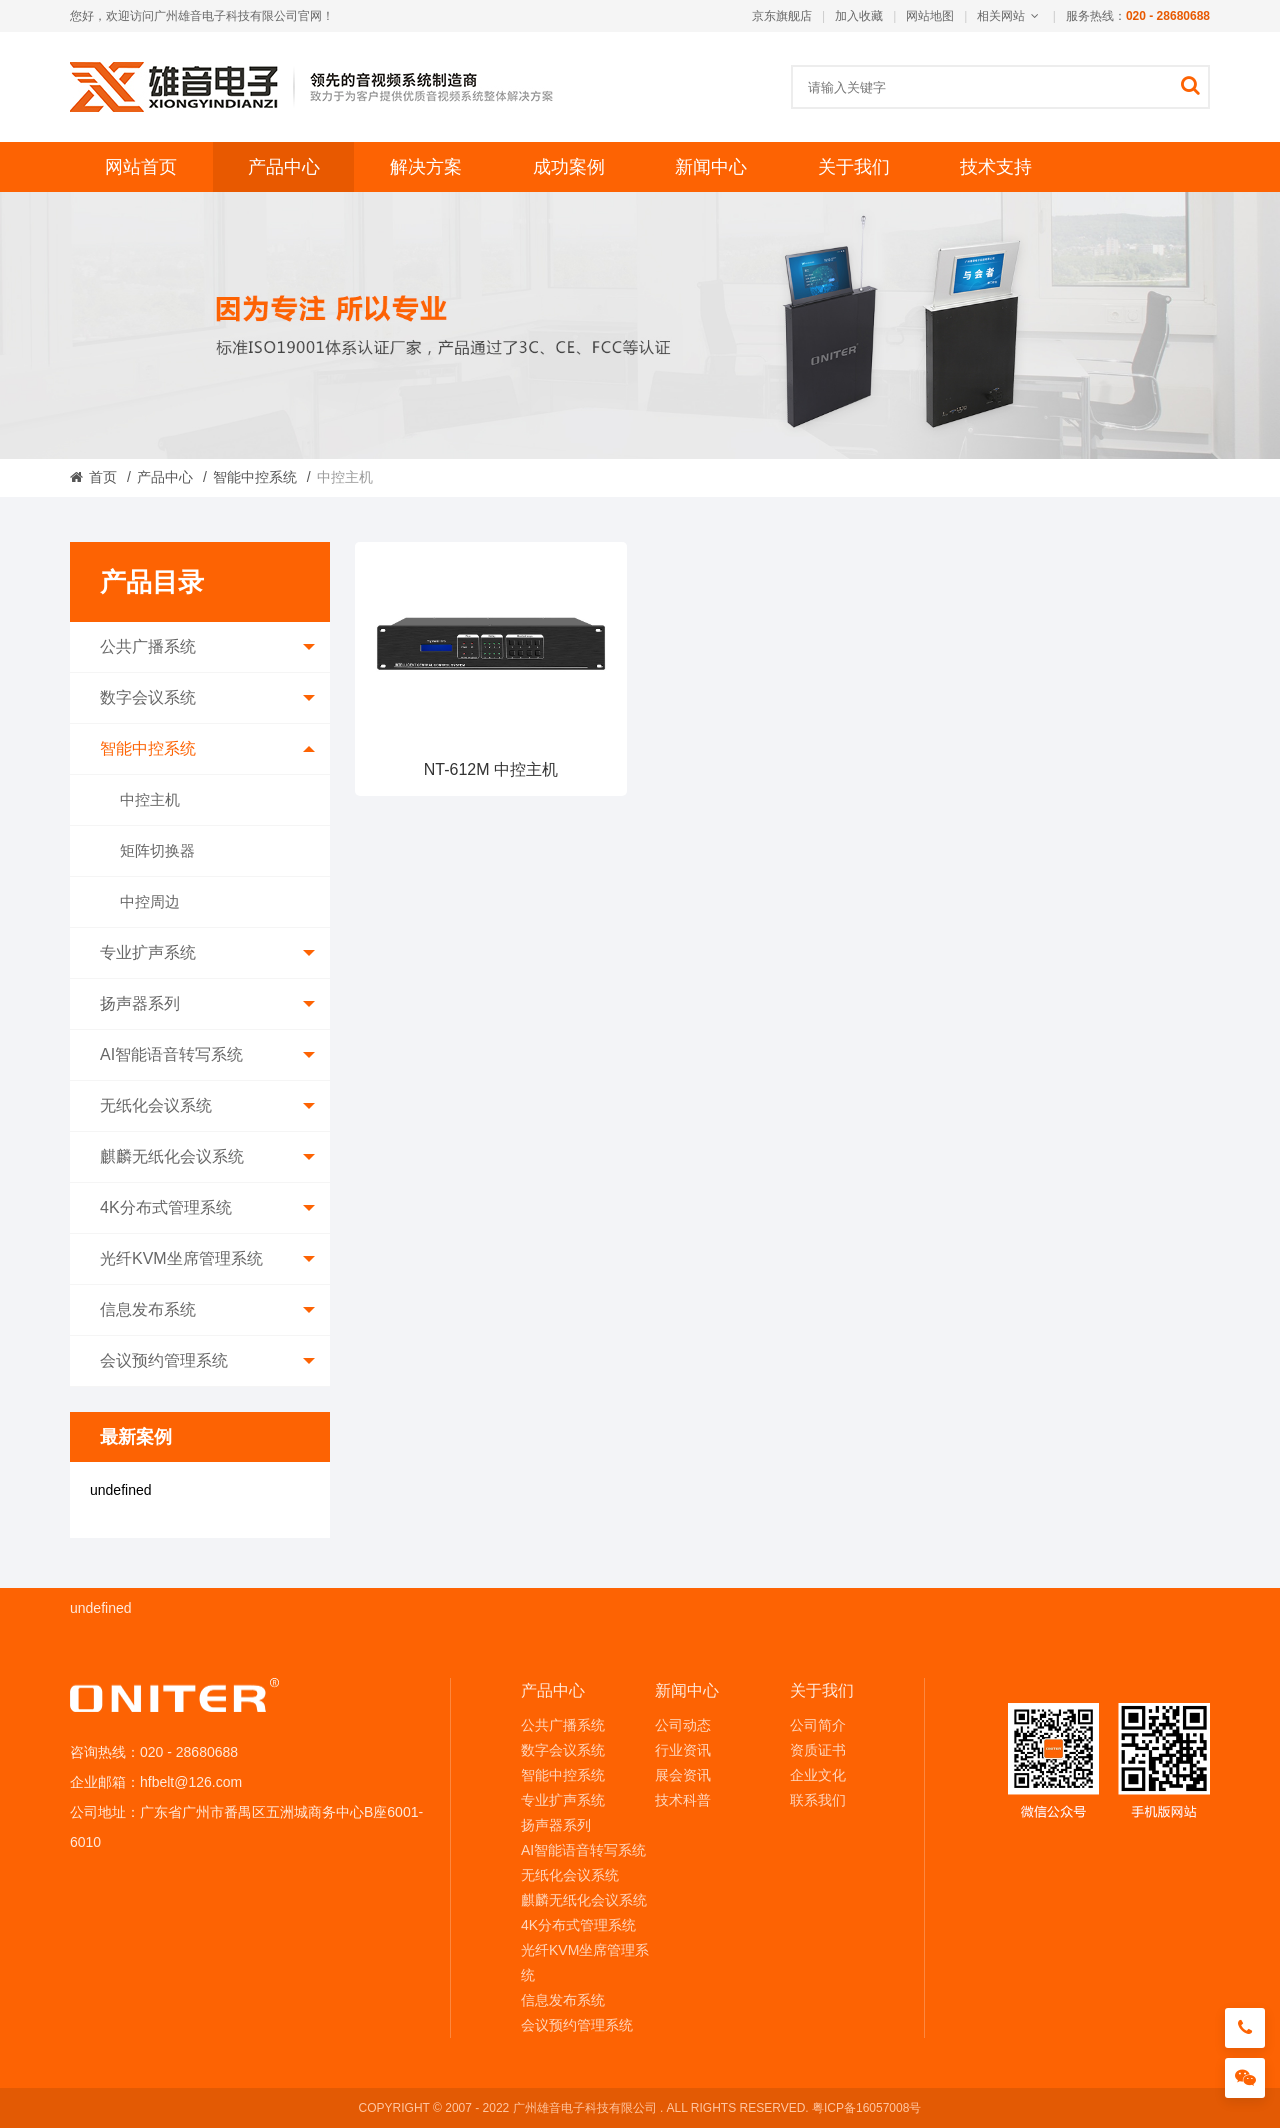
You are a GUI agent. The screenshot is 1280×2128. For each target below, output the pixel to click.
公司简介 (818, 1725)
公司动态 (683, 1725)
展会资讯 (683, 1775)
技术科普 (683, 1800)
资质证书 (818, 1750)
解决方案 (426, 167)
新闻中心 (711, 167)
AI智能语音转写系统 (207, 1055)
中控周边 (150, 901)
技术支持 (996, 167)
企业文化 (818, 1775)
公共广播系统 (207, 647)
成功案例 (569, 167)
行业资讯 (683, 1750)
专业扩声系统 (207, 953)
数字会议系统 (207, 698)
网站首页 (141, 167)
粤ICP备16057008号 (866, 2108)
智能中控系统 (255, 477)
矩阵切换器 (157, 850)
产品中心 (284, 167)
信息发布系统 (207, 1310)
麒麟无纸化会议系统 (207, 1157)
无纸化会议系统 (207, 1106)
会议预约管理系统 (207, 1361)
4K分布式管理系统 (207, 1208)
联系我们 (818, 1800)
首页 (103, 477)
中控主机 (150, 799)
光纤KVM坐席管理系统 (207, 1259)
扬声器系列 (207, 1004)
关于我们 (854, 167)
